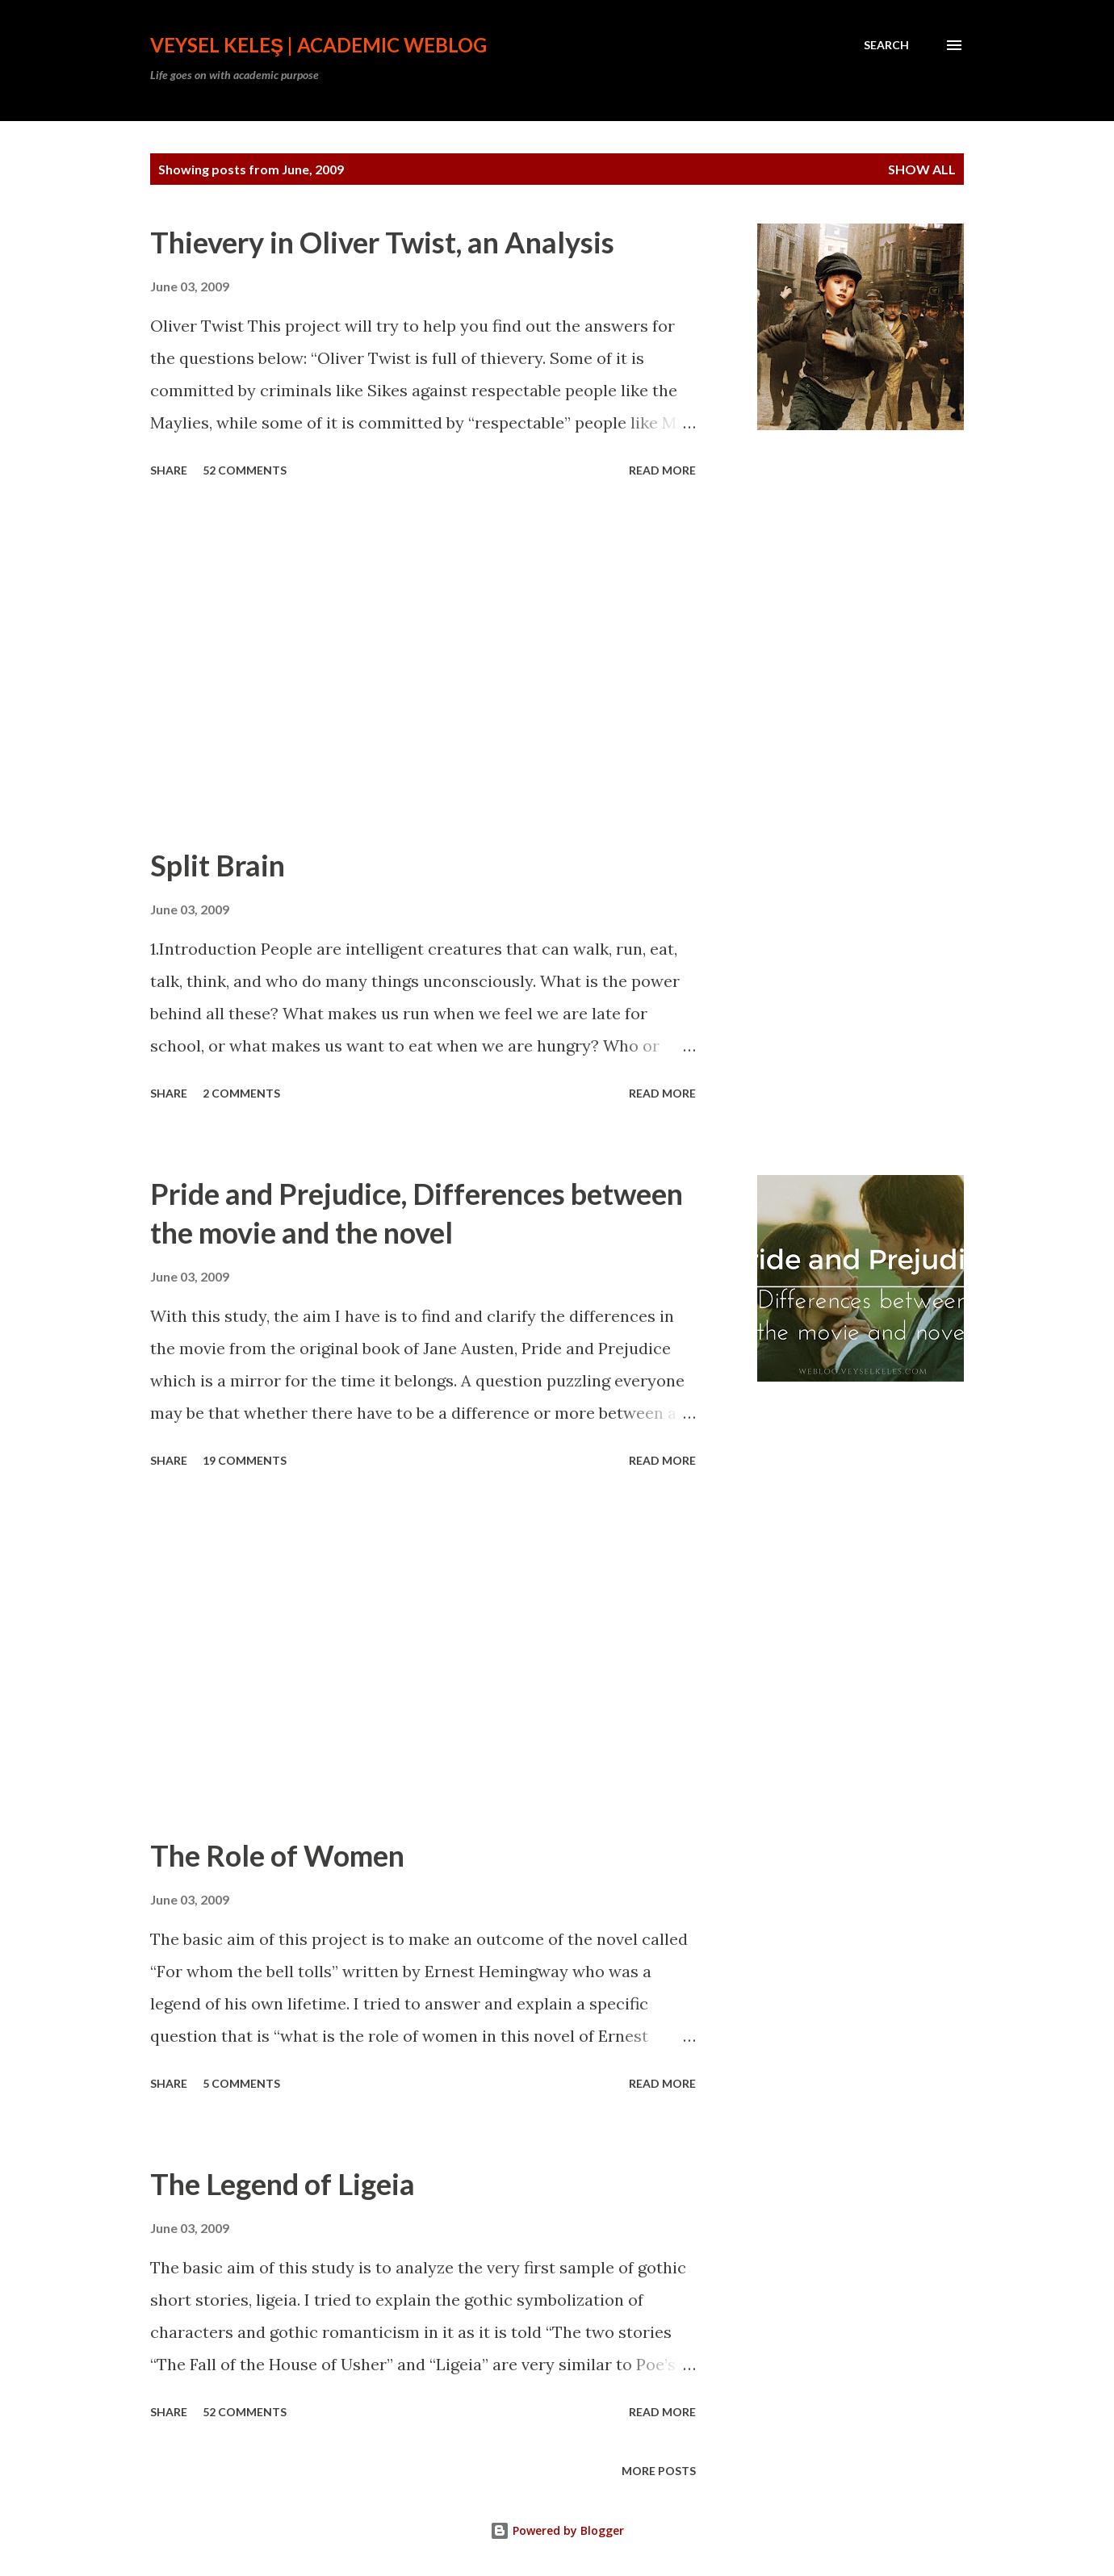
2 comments (241, 1093)
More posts (659, 2471)
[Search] (886, 45)
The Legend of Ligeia (282, 2184)
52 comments (245, 470)
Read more (662, 470)
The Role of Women (277, 1855)
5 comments (241, 2083)
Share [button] (168, 470)
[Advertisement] (423, 665)
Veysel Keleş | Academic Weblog (318, 44)
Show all (922, 169)
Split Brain (217, 865)
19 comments (245, 1460)
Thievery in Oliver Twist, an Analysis (382, 242)
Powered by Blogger (557, 2530)
